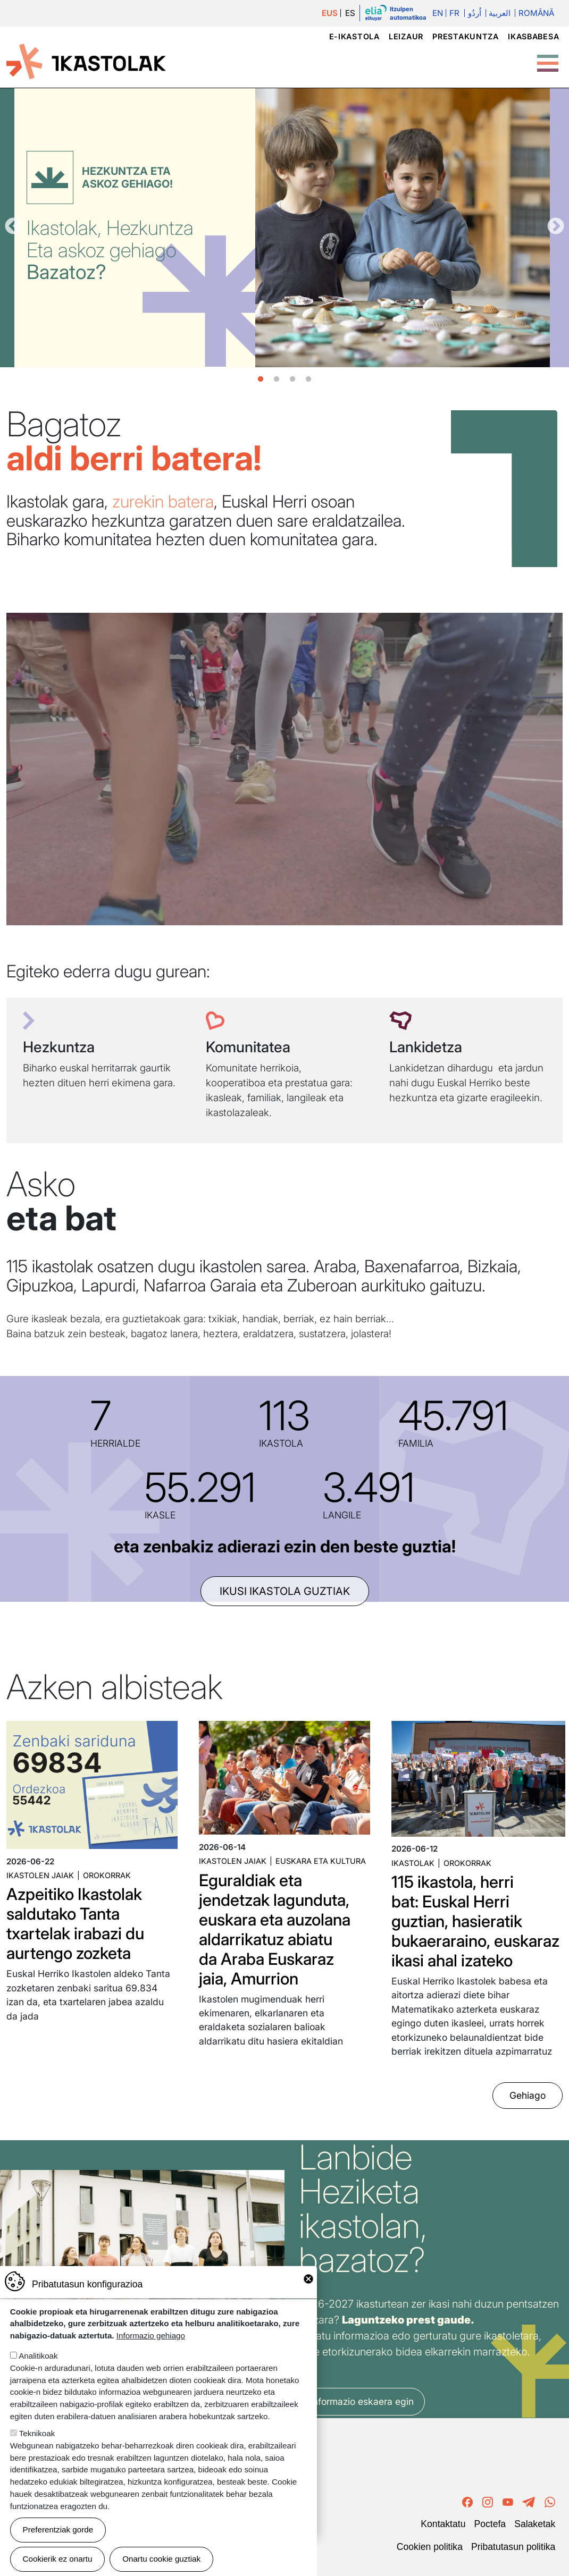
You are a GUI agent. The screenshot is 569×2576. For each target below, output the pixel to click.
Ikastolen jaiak (40, 1875)
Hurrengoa (556, 227)
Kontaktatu (443, 2524)
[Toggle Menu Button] (548, 58)
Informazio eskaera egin (362, 2401)
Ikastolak (412, 1863)
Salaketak (534, 2524)
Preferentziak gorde (58, 2529)
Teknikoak (37, 2433)
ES (350, 13)
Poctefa (490, 2524)
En (437, 13)
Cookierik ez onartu (58, 2558)
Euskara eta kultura (320, 1860)
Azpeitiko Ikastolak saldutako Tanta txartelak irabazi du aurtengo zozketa (75, 1923)
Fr (454, 13)
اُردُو (474, 13)
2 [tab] (276, 379)
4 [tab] (308, 379)
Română (536, 13)
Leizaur (406, 36)
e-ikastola (354, 36)
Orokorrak (107, 1875)
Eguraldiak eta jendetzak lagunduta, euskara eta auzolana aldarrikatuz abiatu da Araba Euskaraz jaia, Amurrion (274, 1929)
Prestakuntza (465, 36)
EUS (330, 13)
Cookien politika (430, 2546)
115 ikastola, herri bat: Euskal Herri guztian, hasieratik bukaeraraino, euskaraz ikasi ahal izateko (475, 1921)
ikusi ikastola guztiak (285, 1591)
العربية (500, 13)
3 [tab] (292, 379)
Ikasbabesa (533, 36)
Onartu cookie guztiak (161, 2558)
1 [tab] (260, 379)
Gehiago (527, 2095)
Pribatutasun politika (513, 2546)
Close (308, 2279)
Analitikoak (38, 2355)
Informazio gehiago (150, 2335)
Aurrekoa (13, 227)
